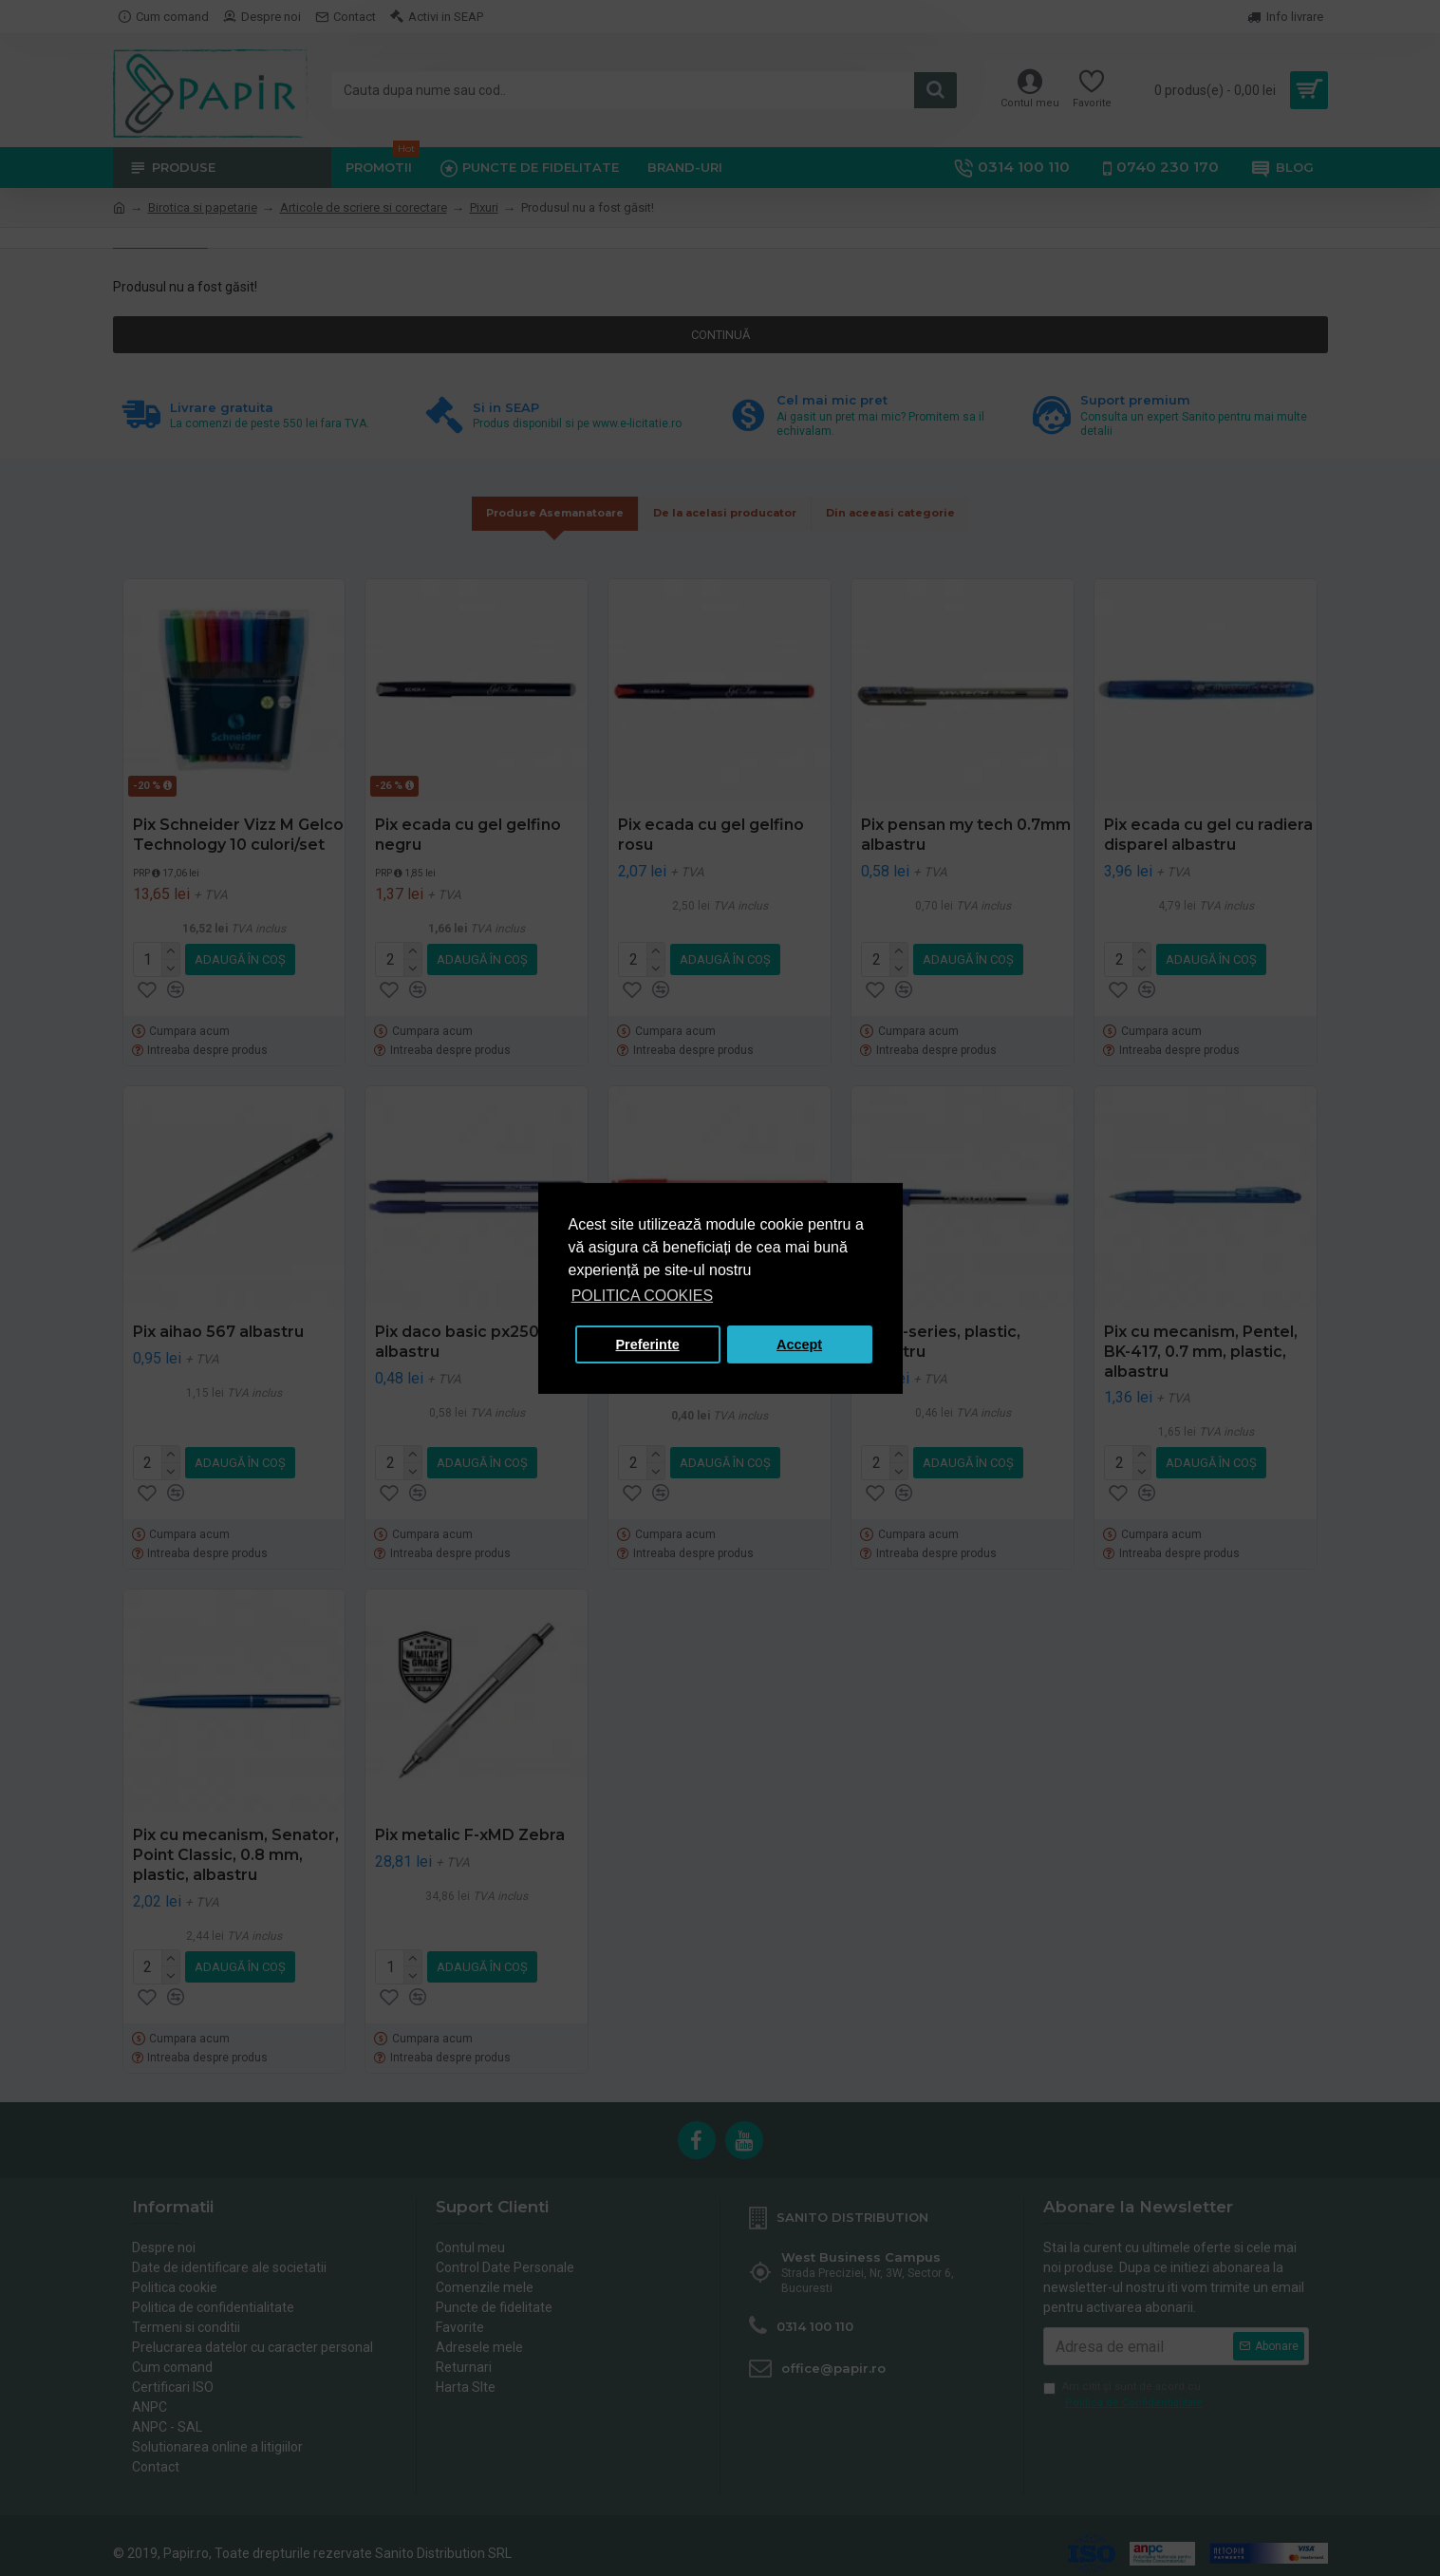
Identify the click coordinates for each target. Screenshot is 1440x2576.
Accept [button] (799, 1344)
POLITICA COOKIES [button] (642, 1296)
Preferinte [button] (648, 1344)
